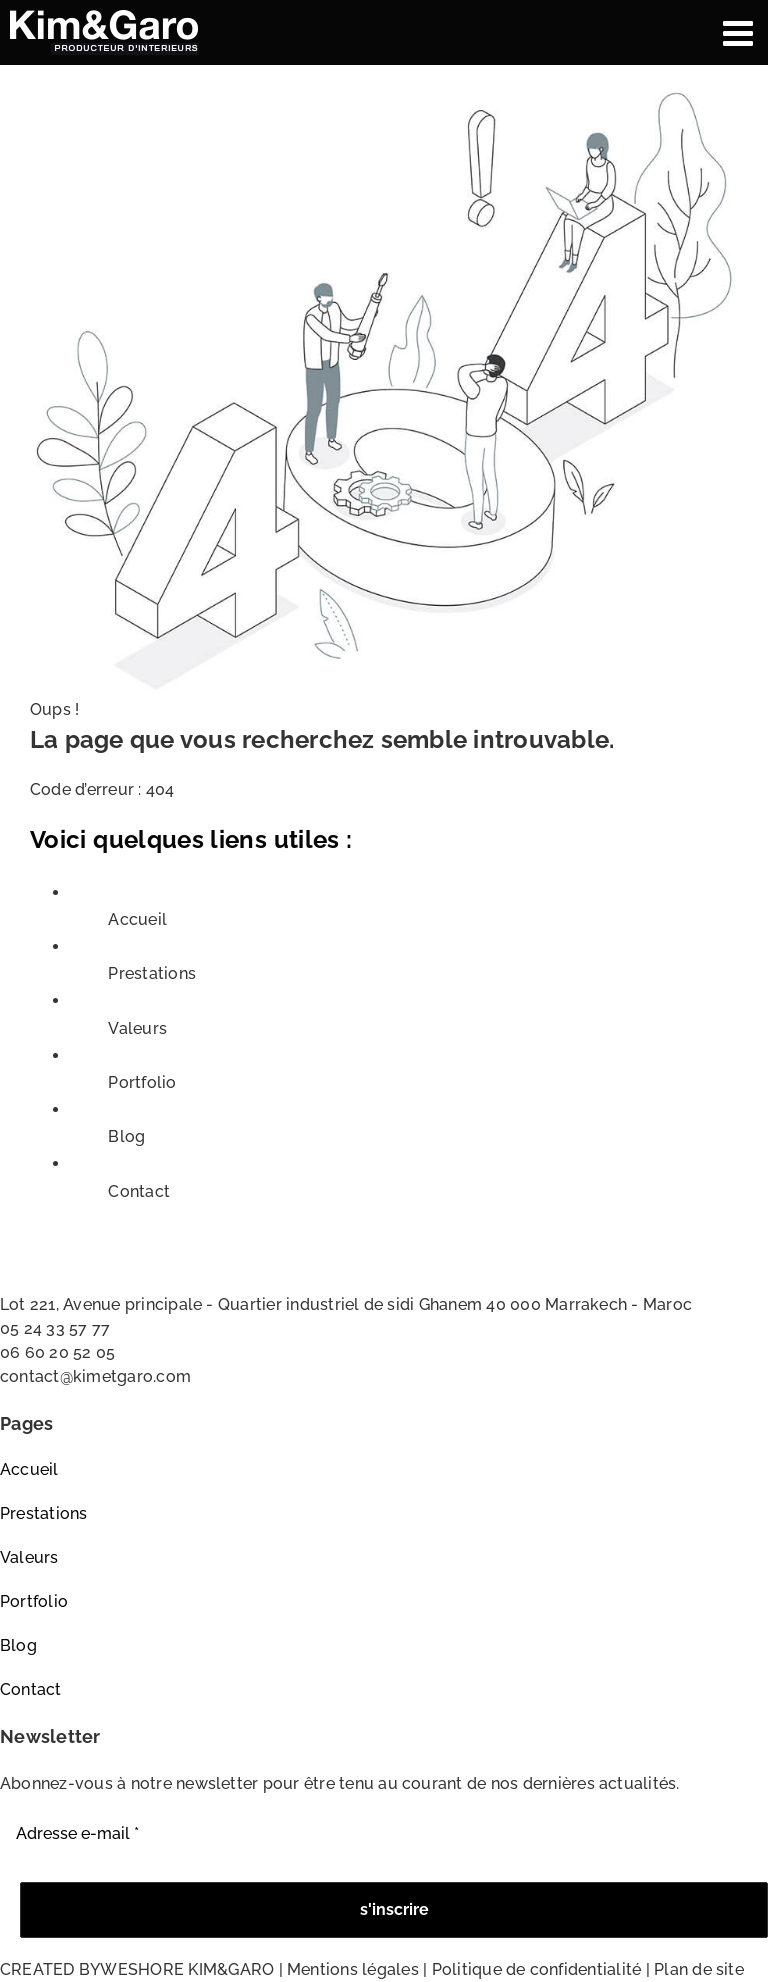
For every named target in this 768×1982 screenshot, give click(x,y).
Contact (139, 1191)
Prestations (152, 973)
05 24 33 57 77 (55, 1328)
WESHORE (142, 1969)
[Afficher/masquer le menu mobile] (740, 32)
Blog (126, 1136)
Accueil (137, 919)
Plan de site (699, 1969)
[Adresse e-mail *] (384, 1834)
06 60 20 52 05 (57, 1352)
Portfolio (142, 1082)
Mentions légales (353, 1969)
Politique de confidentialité (537, 1969)
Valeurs (137, 1028)
